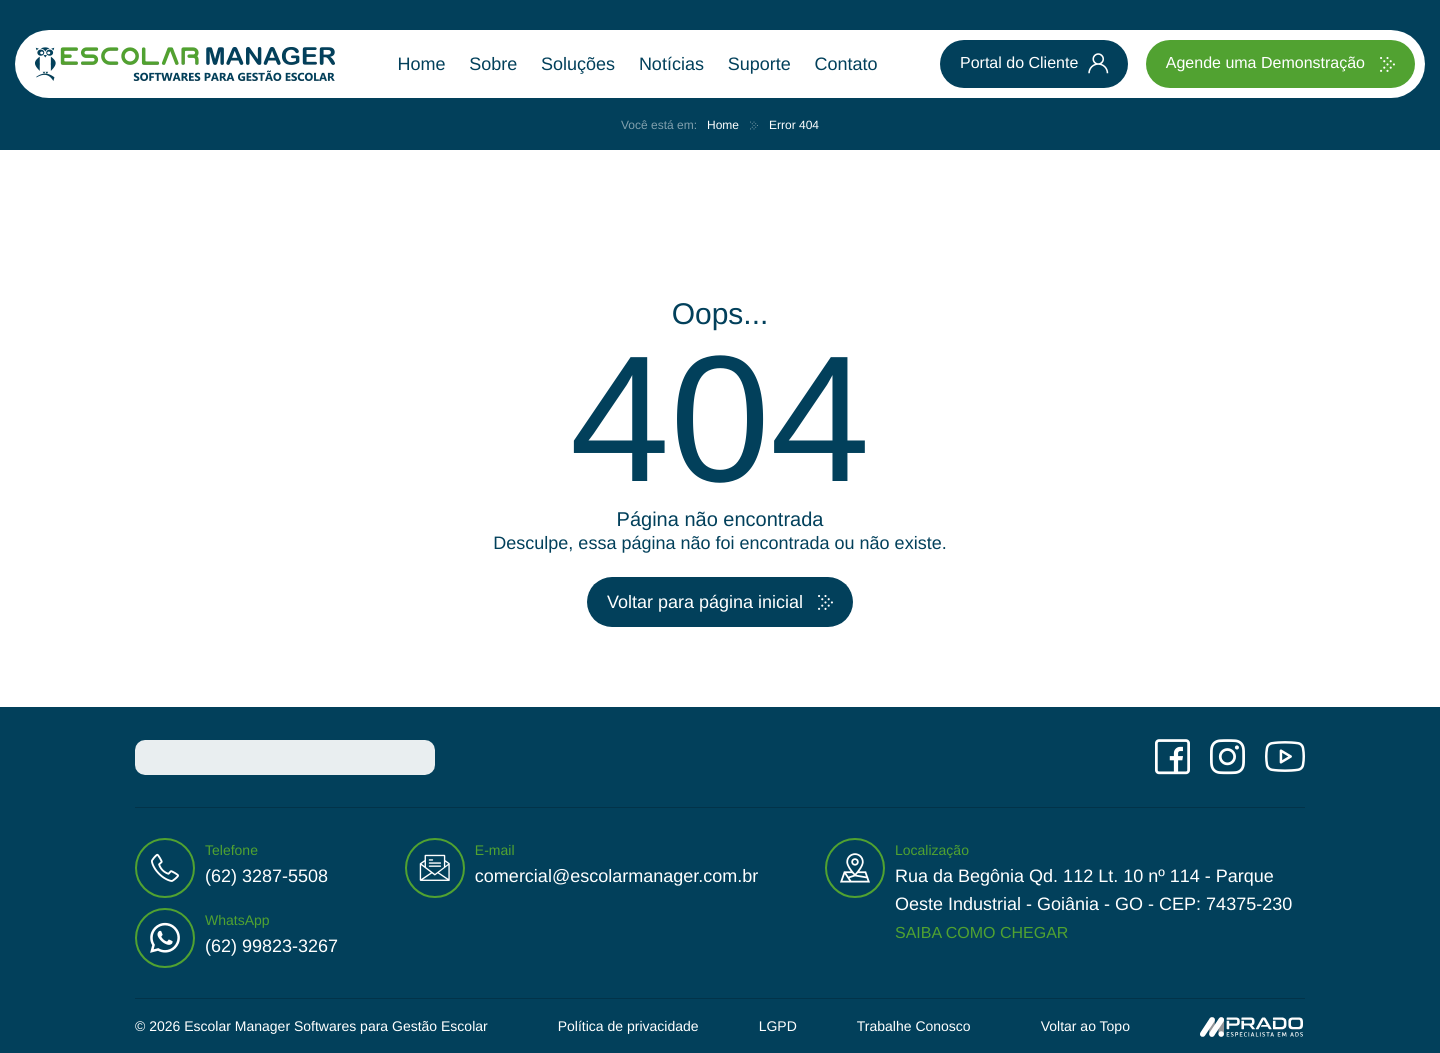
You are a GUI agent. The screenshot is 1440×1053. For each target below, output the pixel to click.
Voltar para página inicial (705, 602)
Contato (845, 64)
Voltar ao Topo (1085, 1026)
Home (422, 64)
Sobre (493, 64)
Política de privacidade (628, 1026)
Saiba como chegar (981, 933)
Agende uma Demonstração (1265, 63)
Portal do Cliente (1019, 63)
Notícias (671, 64)
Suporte (759, 64)
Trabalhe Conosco (914, 1026)
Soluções (578, 64)
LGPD (778, 1026)
